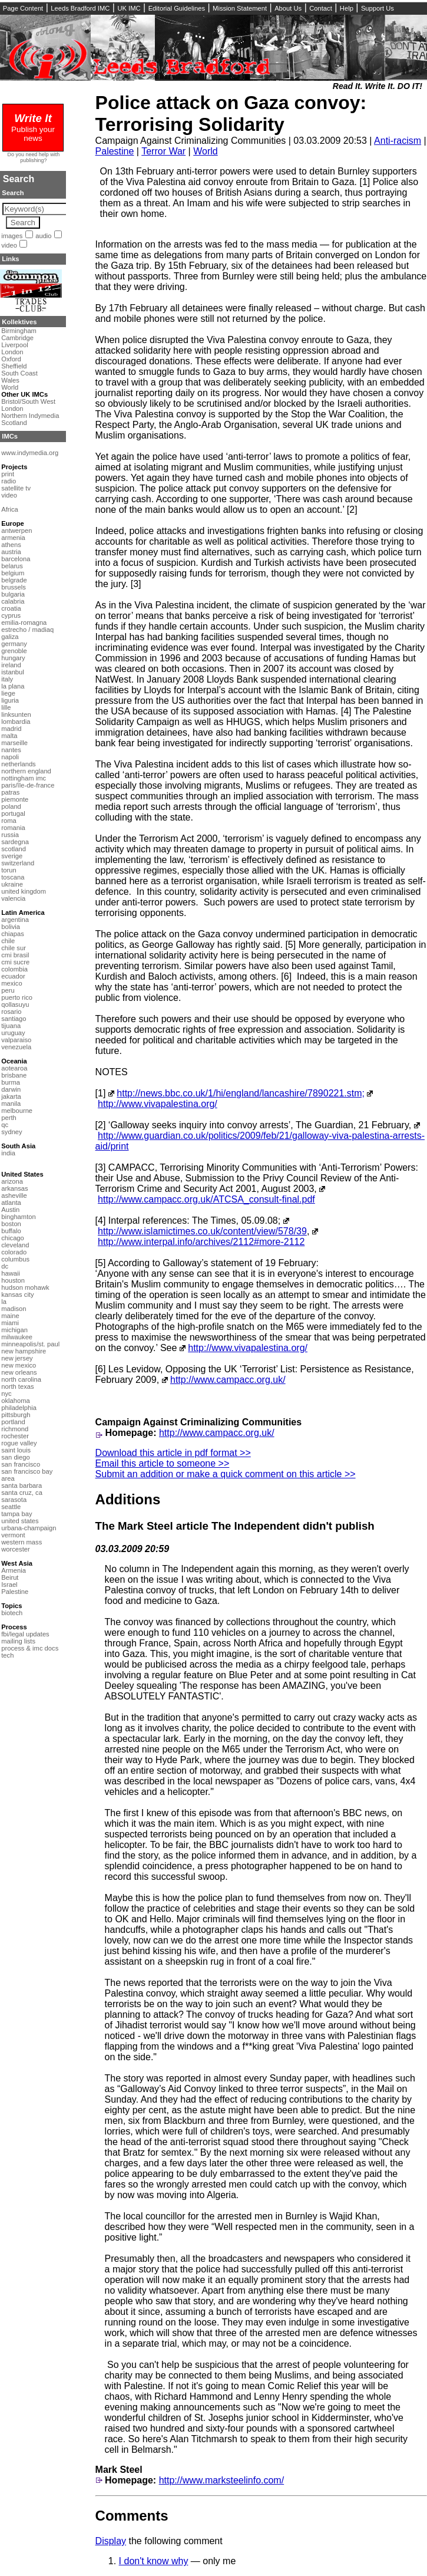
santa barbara (21, 1485)
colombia (14, 969)
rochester (15, 1435)
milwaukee (16, 1336)
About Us (288, 8)
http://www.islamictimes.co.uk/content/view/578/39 (202, 1231)
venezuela (16, 1046)
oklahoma (15, 1400)
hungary (13, 657)
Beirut (9, 1577)
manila (11, 1103)
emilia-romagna (24, 622)
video (9, 245)
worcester (15, 1549)
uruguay (13, 1032)
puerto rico (16, 997)
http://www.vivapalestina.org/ (157, 1104)
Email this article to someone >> (162, 1463)
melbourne (16, 1110)
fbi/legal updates (25, 1634)
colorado (14, 1252)
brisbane (14, 1075)
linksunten (16, 714)
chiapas (12, 933)
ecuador (13, 976)
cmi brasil (15, 954)
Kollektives (19, 321)
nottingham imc (23, 778)
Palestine (114, 151)
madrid (11, 728)
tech (7, 1655)
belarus (12, 565)
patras (10, 792)
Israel (9, 1584)
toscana (12, 877)
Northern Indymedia (30, 415)
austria (11, 551)
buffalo (11, 1230)
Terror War (163, 151)
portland (13, 1421)
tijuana (11, 1025)
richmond (14, 1428)
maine (10, 1315)
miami (10, 1322)
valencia (13, 898)
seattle (11, 1506)
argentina (15, 919)
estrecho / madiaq (27, 629)
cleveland (15, 1245)
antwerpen (16, 530)
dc (4, 1266)
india (8, 1153)
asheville (14, 1195)
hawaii (10, 1273)
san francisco (20, 1464)
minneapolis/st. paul (30, 1344)
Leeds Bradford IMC (80, 8)
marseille (14, 742)
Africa (9, 509)
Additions (128, 1499)
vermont (13, 1535)
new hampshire (23, 1351)
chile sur (13, 947)
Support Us (377, 8)
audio (43, 235)
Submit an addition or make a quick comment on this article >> (225, 1474)
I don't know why (153, 2561)
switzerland (17, 863)
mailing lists (18, 1641)
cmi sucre (15, 962)
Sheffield (14, 366)
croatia (11, 608)
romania (13, 827)
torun (8, 870)
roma (8, 820)
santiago (13, 1018)
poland (11, 806)
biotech (11, 1612)
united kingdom (23, 891)
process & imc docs (29, 1648)
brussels (13, 587)
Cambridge (17, 337)
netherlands (18, 763)
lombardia (15, 721)
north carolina (21, 1379)
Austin (10, 1209)
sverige (11, 855)
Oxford (11, 359)
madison (13, 1308)
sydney (11, 1131)
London (12, 351)
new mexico (18, 1365)
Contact (320, 8)
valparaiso (16, 1039)
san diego (15, 1457)
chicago (12, 1237)
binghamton (18, 1216)
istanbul (12, 672)
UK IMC (128, 8)
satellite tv (16, 488)
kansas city (17, 1294)
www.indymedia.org (29, 452)
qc (4, 1124)
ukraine (12, 884)
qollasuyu (15, 1004)
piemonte (14, 799)
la (3, 1301)
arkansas (14, 1188)
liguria (10, 700)
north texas (17, 1386)
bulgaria (13, 594)
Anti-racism (397, 141)
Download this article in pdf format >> (173, 1453)
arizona (12, 1181)
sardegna (15, 841)
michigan (14, 1329)
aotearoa (14, 1068)
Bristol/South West (28, 401)
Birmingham (19, 330)
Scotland (14, 422)
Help (346, 8)
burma (10, 1082)
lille (6, 707)
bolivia (10, 926)
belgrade (14, 580)
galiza (9, 636)
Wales (10, 380)
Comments (131, 2516)
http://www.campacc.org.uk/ (228, 1380)
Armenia (13, 1570)
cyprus (11, 615)
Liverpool (14, 344)
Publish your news (33, 129)
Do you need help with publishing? (34, 157)
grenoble (14, 650)
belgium (12, 573)
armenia (13, 537)
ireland (11, 664)
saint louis (16, 1450)
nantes (11, 749)
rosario (11, 1011)
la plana (12, 686)
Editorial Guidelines (176, 8)
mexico (11, 983)
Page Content (23, 8)
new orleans (19, 1372)
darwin (11, 1089)
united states (19, 1520)
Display (110, 2541)
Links (10, 258)
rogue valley (19, 1443)
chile (8, 940)
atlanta (11, 1202)
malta (9, 735)
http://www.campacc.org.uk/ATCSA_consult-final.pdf (206, 1199)
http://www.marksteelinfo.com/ (221, 2480)
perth (8, 1117)
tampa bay (16, 1513)
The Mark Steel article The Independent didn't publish (235, 1526)
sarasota (14, 1499)
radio (8, 481)
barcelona (15, 558)
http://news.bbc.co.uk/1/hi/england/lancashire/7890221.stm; (241, 1093)
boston (11, 1223)
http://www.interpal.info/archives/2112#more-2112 (201, 1242)
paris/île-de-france (27, 785)
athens (11, 544)
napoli (10, 756)
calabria (12, 601)
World (205, 151)
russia (10, 834)
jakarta (11, 1096)
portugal (13, 813)
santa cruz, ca (21, 1492)
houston (13, 1280)
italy (7, 679)
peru (7, 990)
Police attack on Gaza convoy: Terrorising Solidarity (231, 113)
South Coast (19, 373)
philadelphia (19, 1407)
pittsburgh (15, 1414)
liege (8, 693)
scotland (13, 848)
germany (14, 643)
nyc (6, 1393)
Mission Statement (240, 8)
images (11, 235)
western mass (21, 1542)
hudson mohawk (25, 1287)
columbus (15, 1259)
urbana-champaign (28, 1527)
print (7, 473)
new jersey (16, 1358)
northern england (26, 771)
